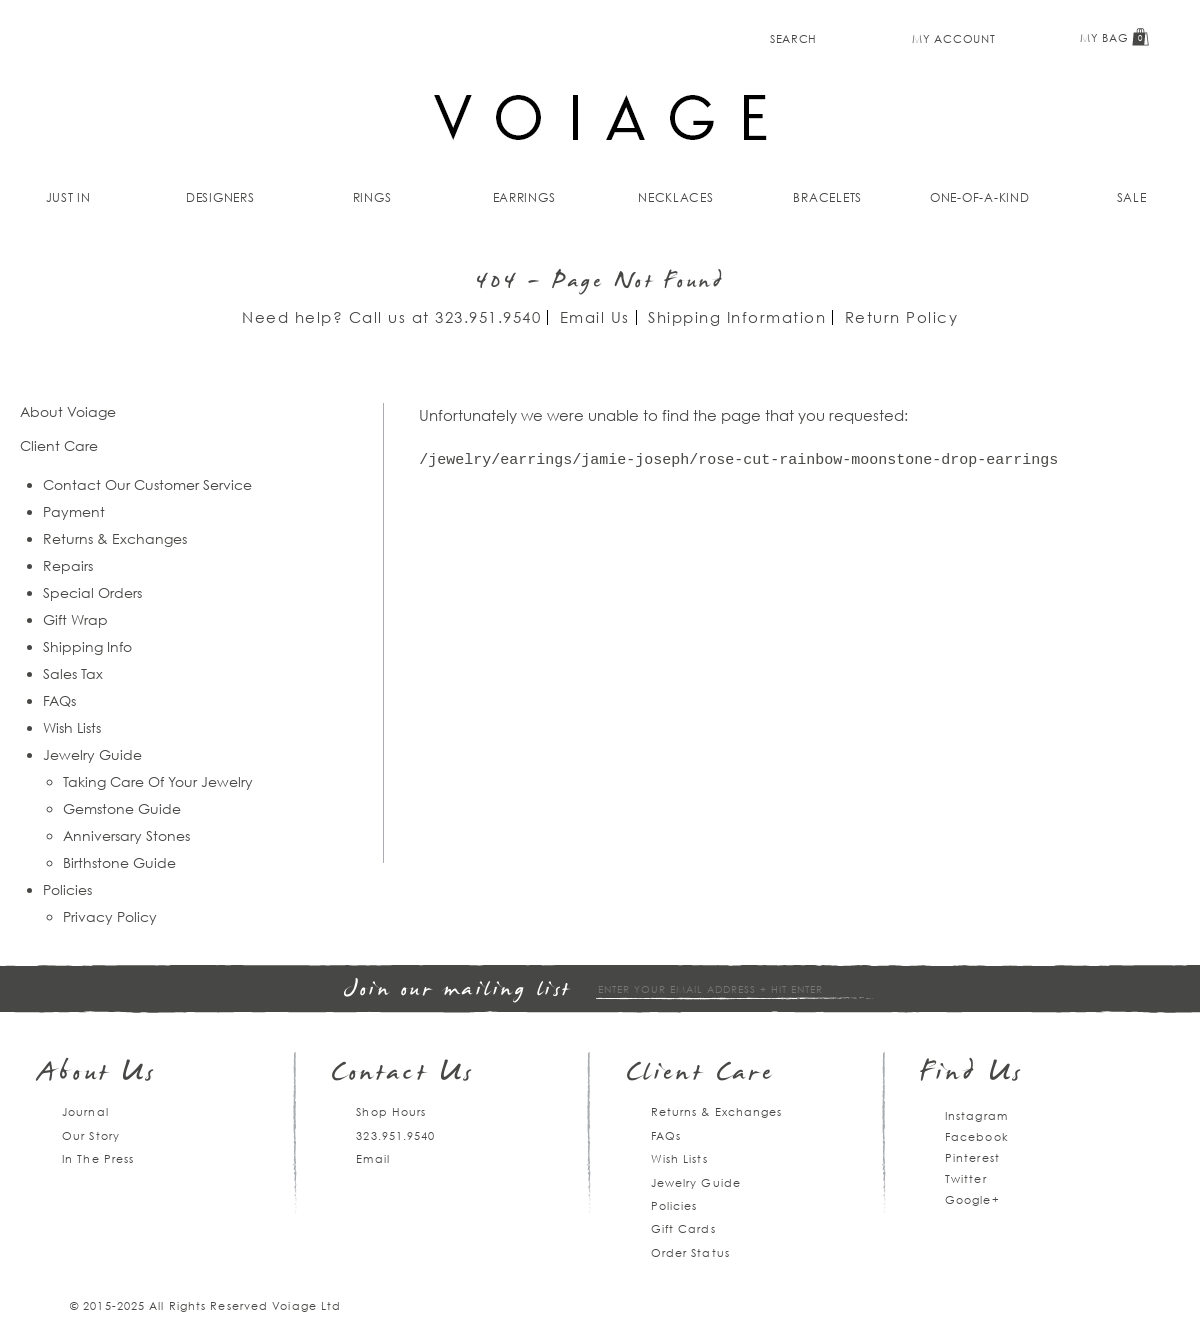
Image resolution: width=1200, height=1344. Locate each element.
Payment (74, 511)
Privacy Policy (110, 916)
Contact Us (403, 1074)
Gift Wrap (75, 619)
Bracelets (827, 197)
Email (373, 1158)
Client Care (700, 1074)
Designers (220, 197)
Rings (372, 197)
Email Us (595, 317)
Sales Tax (73, 673)
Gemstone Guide (122, 808)
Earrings (524, 197)
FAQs (59, 700)
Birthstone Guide (119, 862)
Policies (67, 889)
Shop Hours (391, 1111)
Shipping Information (737, 317)
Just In (68, 197)
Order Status (690, 1252)
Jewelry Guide (92, 754)
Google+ (972, 1199)
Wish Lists (72, 727)
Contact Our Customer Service (147, 484)
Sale (1132, 197)
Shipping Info (87, 646)
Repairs (68, 565)
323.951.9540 (488, 317)
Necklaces (676, 197)
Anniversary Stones (126, 835)
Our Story (91, 1135)
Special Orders (92, 592)
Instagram (976, 1115)
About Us (97, 1074)
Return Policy (902, 317)
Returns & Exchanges (115, 538)
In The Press (98, 1158)
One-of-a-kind (980, 197)
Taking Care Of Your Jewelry (158, 781)
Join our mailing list (458, 990)
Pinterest (972, 1157)
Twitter (966, 1178)
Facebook (977, 1136)
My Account (953, 38)
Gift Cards (683, 1228)
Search (793, 38)
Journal (85, 1111)
